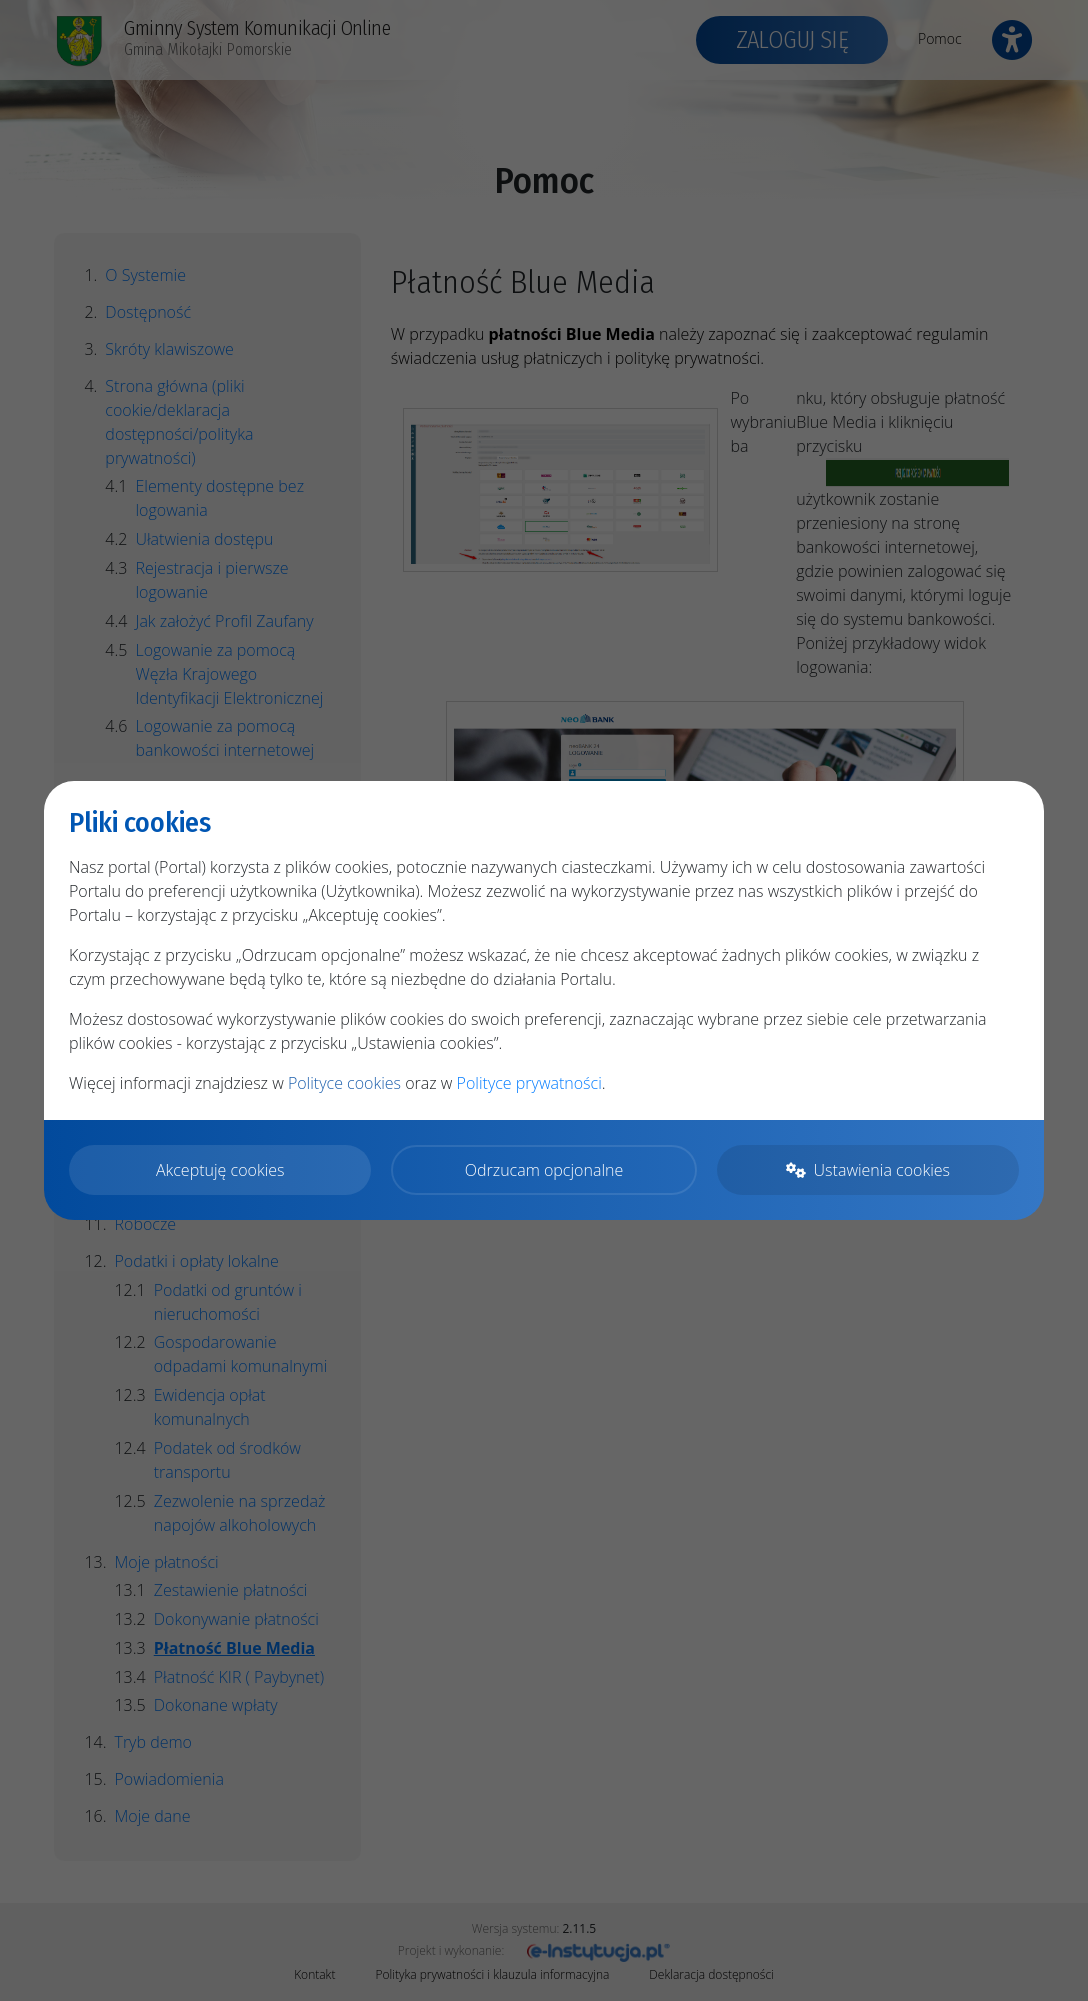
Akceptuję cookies (220, 1170)
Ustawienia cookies (868, 1170)
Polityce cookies (344, 1083)
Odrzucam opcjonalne (544, 1170)
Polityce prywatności (529, 1083)
